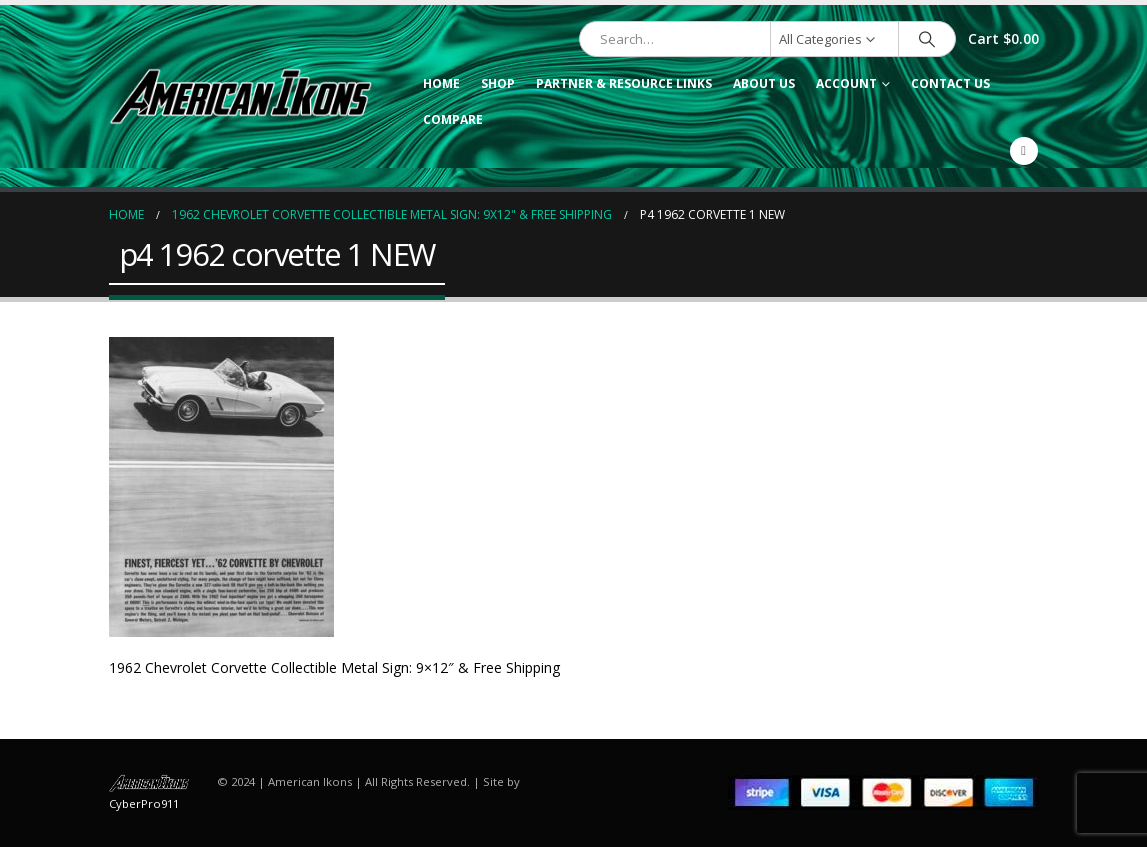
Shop (498, 83)
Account (846, 83)
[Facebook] (1024, 151)
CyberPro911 (144, 803)
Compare (453, 119)
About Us (764, 83)
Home (441, 83)
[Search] (927, 39)
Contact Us (950, 83)
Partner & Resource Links (624, 83)
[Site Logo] (241, 96)
